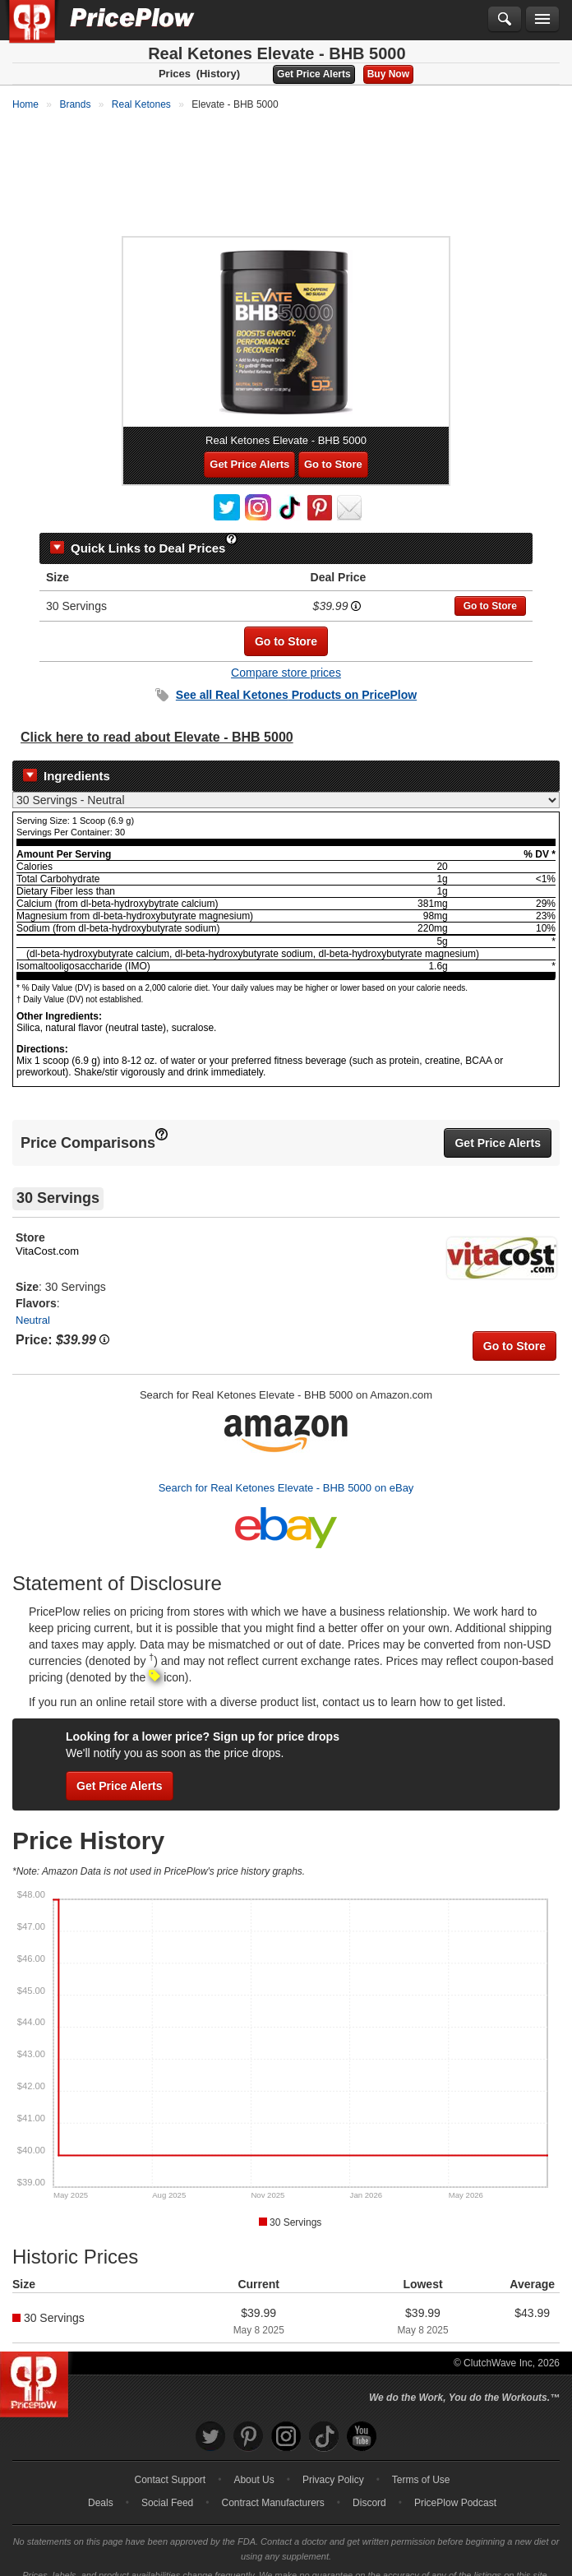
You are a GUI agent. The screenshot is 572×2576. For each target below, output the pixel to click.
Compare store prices (286, 657)
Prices (175, 73)
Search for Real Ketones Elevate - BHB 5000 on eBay (286, 1473)
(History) (218, 73)
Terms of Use (421, 2465)
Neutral (33, 1305)
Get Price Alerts (314, 74)
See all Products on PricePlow (296, 680)
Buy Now (388, 74)
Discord (369, 2488)
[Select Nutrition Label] (286, 785)
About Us (253, 2465)
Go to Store (333, 449)
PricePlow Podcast (455, 2488)
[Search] (504, 20)
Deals (100, 2488)
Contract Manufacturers (272, 2488)
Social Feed (167, 2488)
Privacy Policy (333, 2465)
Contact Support (169, 2465)
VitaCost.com (47, 1236)
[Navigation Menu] (542, 20)
